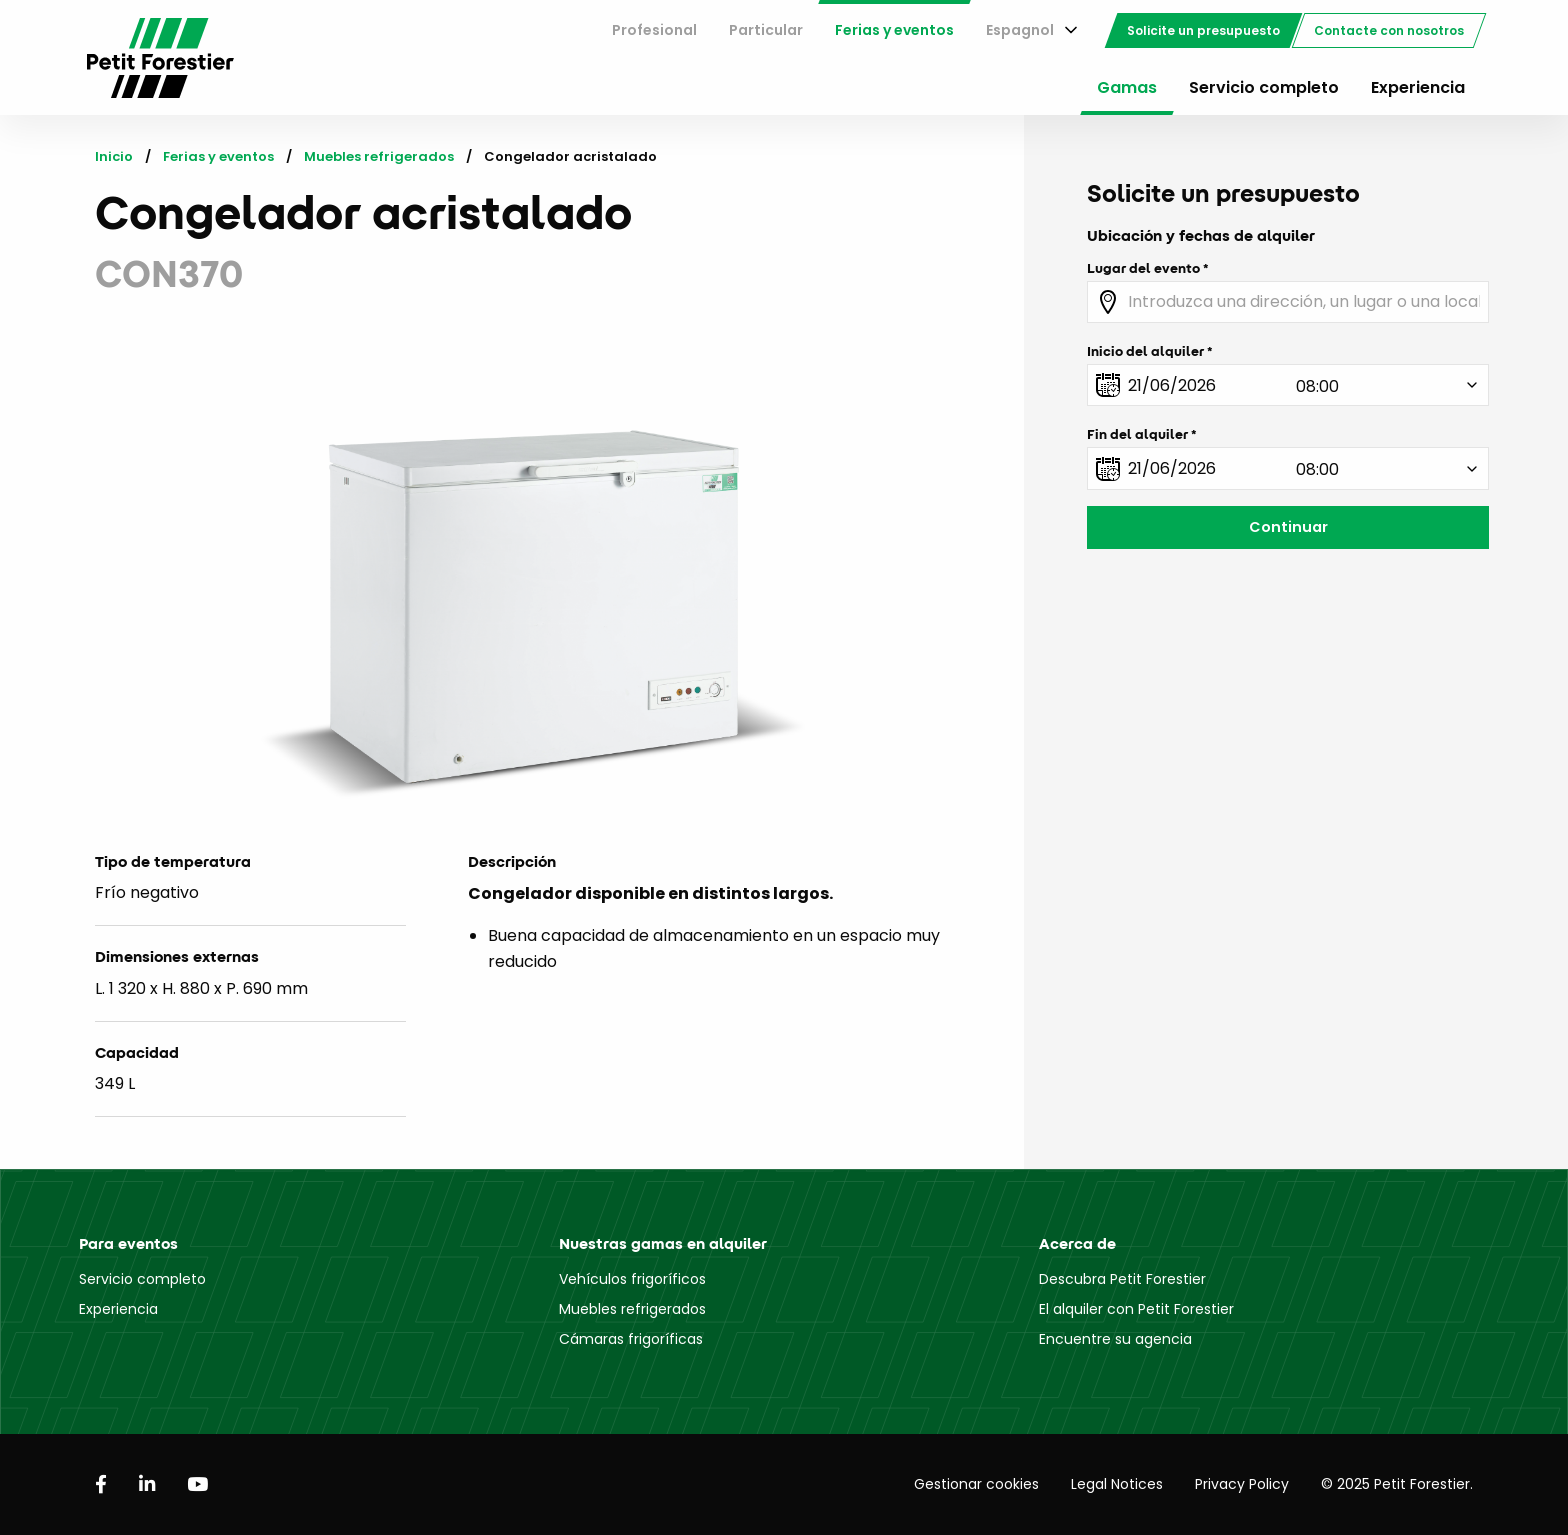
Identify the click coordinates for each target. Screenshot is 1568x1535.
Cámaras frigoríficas (631, 1339)
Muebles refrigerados (379, 156)
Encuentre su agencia (1115, 1339)
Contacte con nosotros (1389, 30)
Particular (766, 30)
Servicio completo (1264, 87)
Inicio (114, 156)
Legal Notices (1117, 1484)
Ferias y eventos (894, 30)
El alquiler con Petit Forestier (1136, 1309)
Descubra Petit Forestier (1122, 1279)
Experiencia (1418, 87)
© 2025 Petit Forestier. (1397, 1484)
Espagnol (1020, 30)
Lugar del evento (1143, 268)
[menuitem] (654, 30)
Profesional (654, 30)
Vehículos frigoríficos (632, 1279)
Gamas (1127, 87)
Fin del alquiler (1137, 434)
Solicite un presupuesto (1203, 30)
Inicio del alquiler (1145, 351)
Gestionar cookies (976, 1484)
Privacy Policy (1242, 1484)
